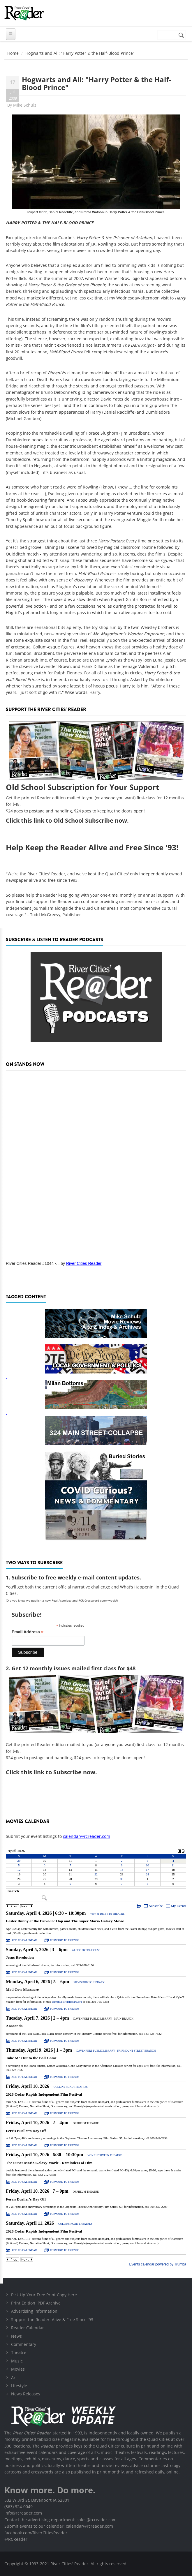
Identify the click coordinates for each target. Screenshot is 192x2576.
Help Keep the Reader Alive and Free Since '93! (92, 847)
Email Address (27, 1632)
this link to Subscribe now (58, 1772)
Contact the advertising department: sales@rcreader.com (60, 2519)
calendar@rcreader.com (86, 1836)
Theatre (18, 2352)
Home (13, 53)
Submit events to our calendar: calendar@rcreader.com (58, 2526)
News (16, 2336)
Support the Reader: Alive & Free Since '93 (52, 2319)
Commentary (23, 2344)
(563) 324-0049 (18, 2506)
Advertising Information (34, 2311)
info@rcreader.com (23, 2513)
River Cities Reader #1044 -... (32, 1263)
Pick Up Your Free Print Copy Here (44, 2295)
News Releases (25, 2394)
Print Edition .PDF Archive (36, 2303)
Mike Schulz (24, 105)
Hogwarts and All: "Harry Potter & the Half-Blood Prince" (96, 83)
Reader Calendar (27, 2327)
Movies (18, 2369)
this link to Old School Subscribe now (74, 820)
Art (14, 2377)
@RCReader (15, 2539)
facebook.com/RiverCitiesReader (35, 2533)
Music (17, 2361)
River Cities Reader (83, 1263)
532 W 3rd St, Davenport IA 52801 (36, 2500)
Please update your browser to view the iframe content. (96, 1867)
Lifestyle (19, 2385)
